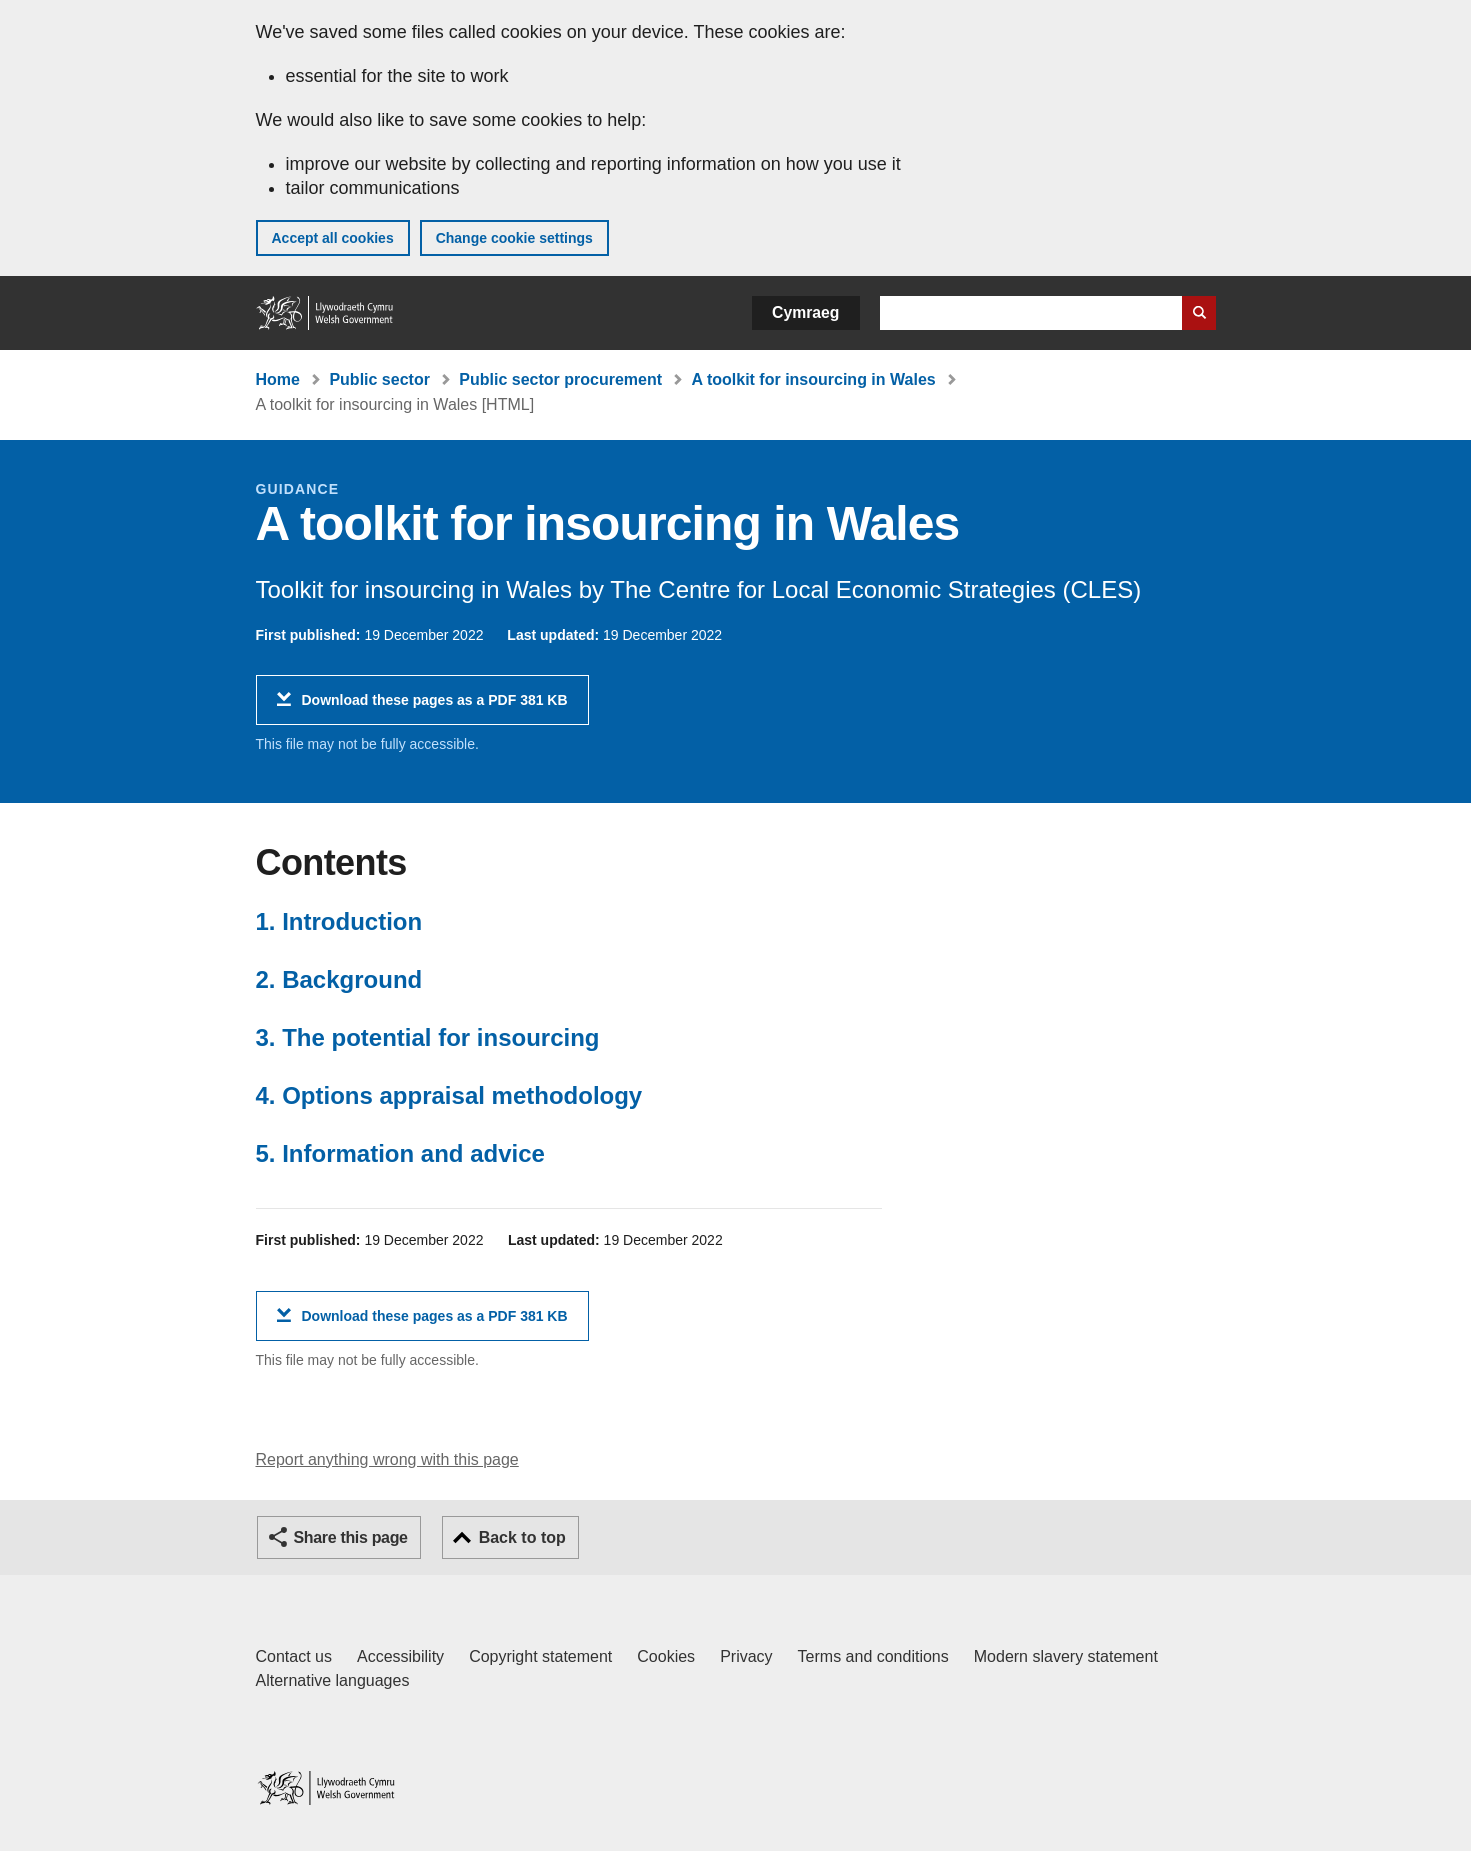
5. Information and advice (400, 1153)
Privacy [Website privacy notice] (746, 1656)
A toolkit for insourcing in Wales (814, 379)
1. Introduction (339, 921)
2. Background (339, 979)
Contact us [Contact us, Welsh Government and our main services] (294, 1656)
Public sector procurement (560, 379)
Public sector (379, 379)
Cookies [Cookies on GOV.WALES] (666, 1656)
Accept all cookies (333, 238)
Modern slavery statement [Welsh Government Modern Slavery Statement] (1066, 1656)
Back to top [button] (522, 1537)
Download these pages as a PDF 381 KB (435, 707)
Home (278, 379)
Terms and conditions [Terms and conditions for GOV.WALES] (873, 1656)
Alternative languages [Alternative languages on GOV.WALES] (333, 1680)
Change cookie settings (514, 238)
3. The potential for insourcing (428, 1037)
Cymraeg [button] (805, 312)
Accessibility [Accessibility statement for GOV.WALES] (400, 1656)
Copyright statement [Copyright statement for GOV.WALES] (540, 1656)
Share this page (351, 1537)
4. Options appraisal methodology (449, 1095)
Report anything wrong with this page (387, 1459)
